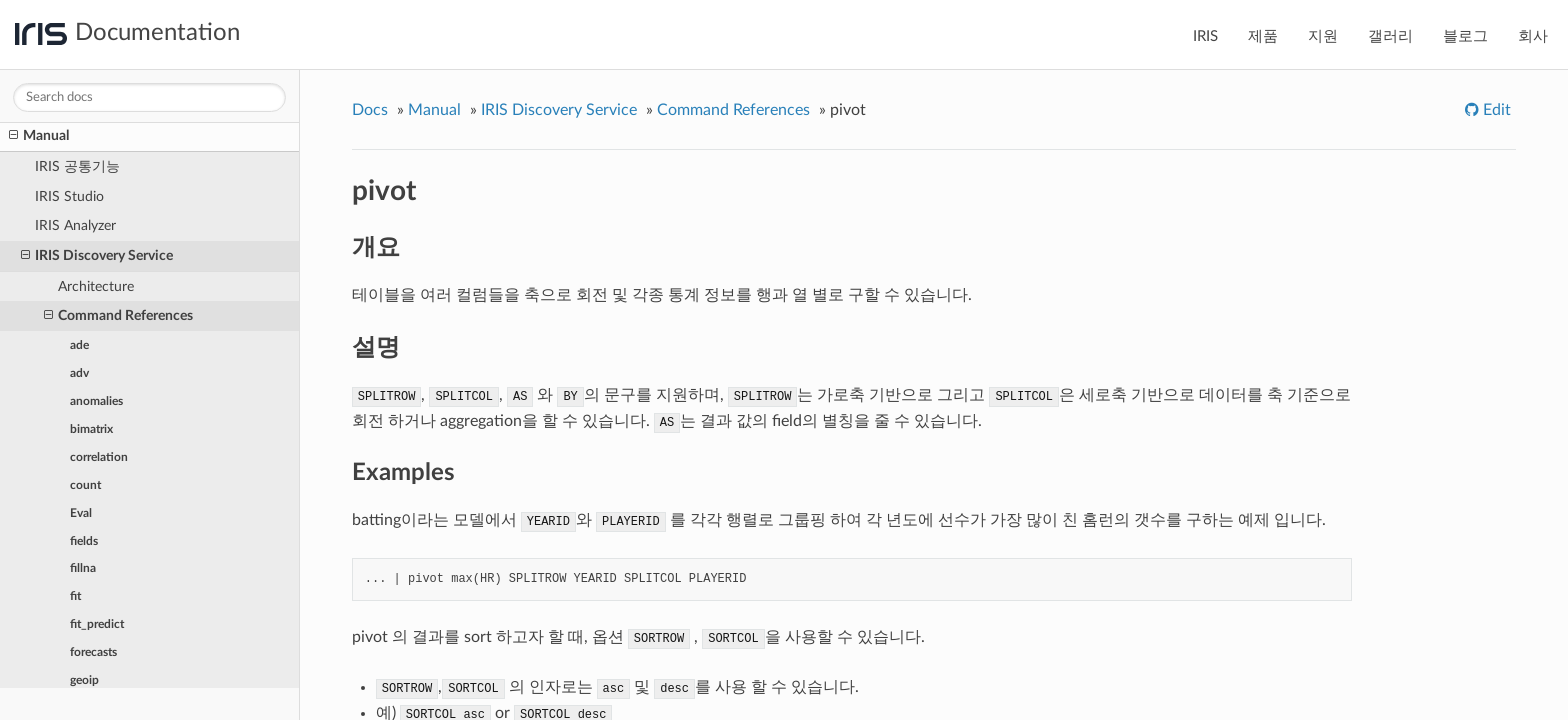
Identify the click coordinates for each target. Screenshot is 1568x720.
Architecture (96, 286)
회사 (1533, 36)
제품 (1263, 36)
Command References (118, 316)
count (85, 485)
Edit (1495, 110)
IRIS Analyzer (75, 225)
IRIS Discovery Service (97, 256)
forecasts (93, 652)
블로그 (1465, 36)
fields (84, 541)
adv (79, 373)
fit (75, 596)
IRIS (1205, 36)
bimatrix (91, 429)
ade (79, 345)
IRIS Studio (69, 196)
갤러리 (1390, 36)
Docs (370, 110)
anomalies (96, 401)
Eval (81, 513)
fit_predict (97, 624)
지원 (1323, 36)
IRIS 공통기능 (77, 166)
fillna (83, 568)
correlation (99, 457)
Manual (39, 136)
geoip (84, 680)
